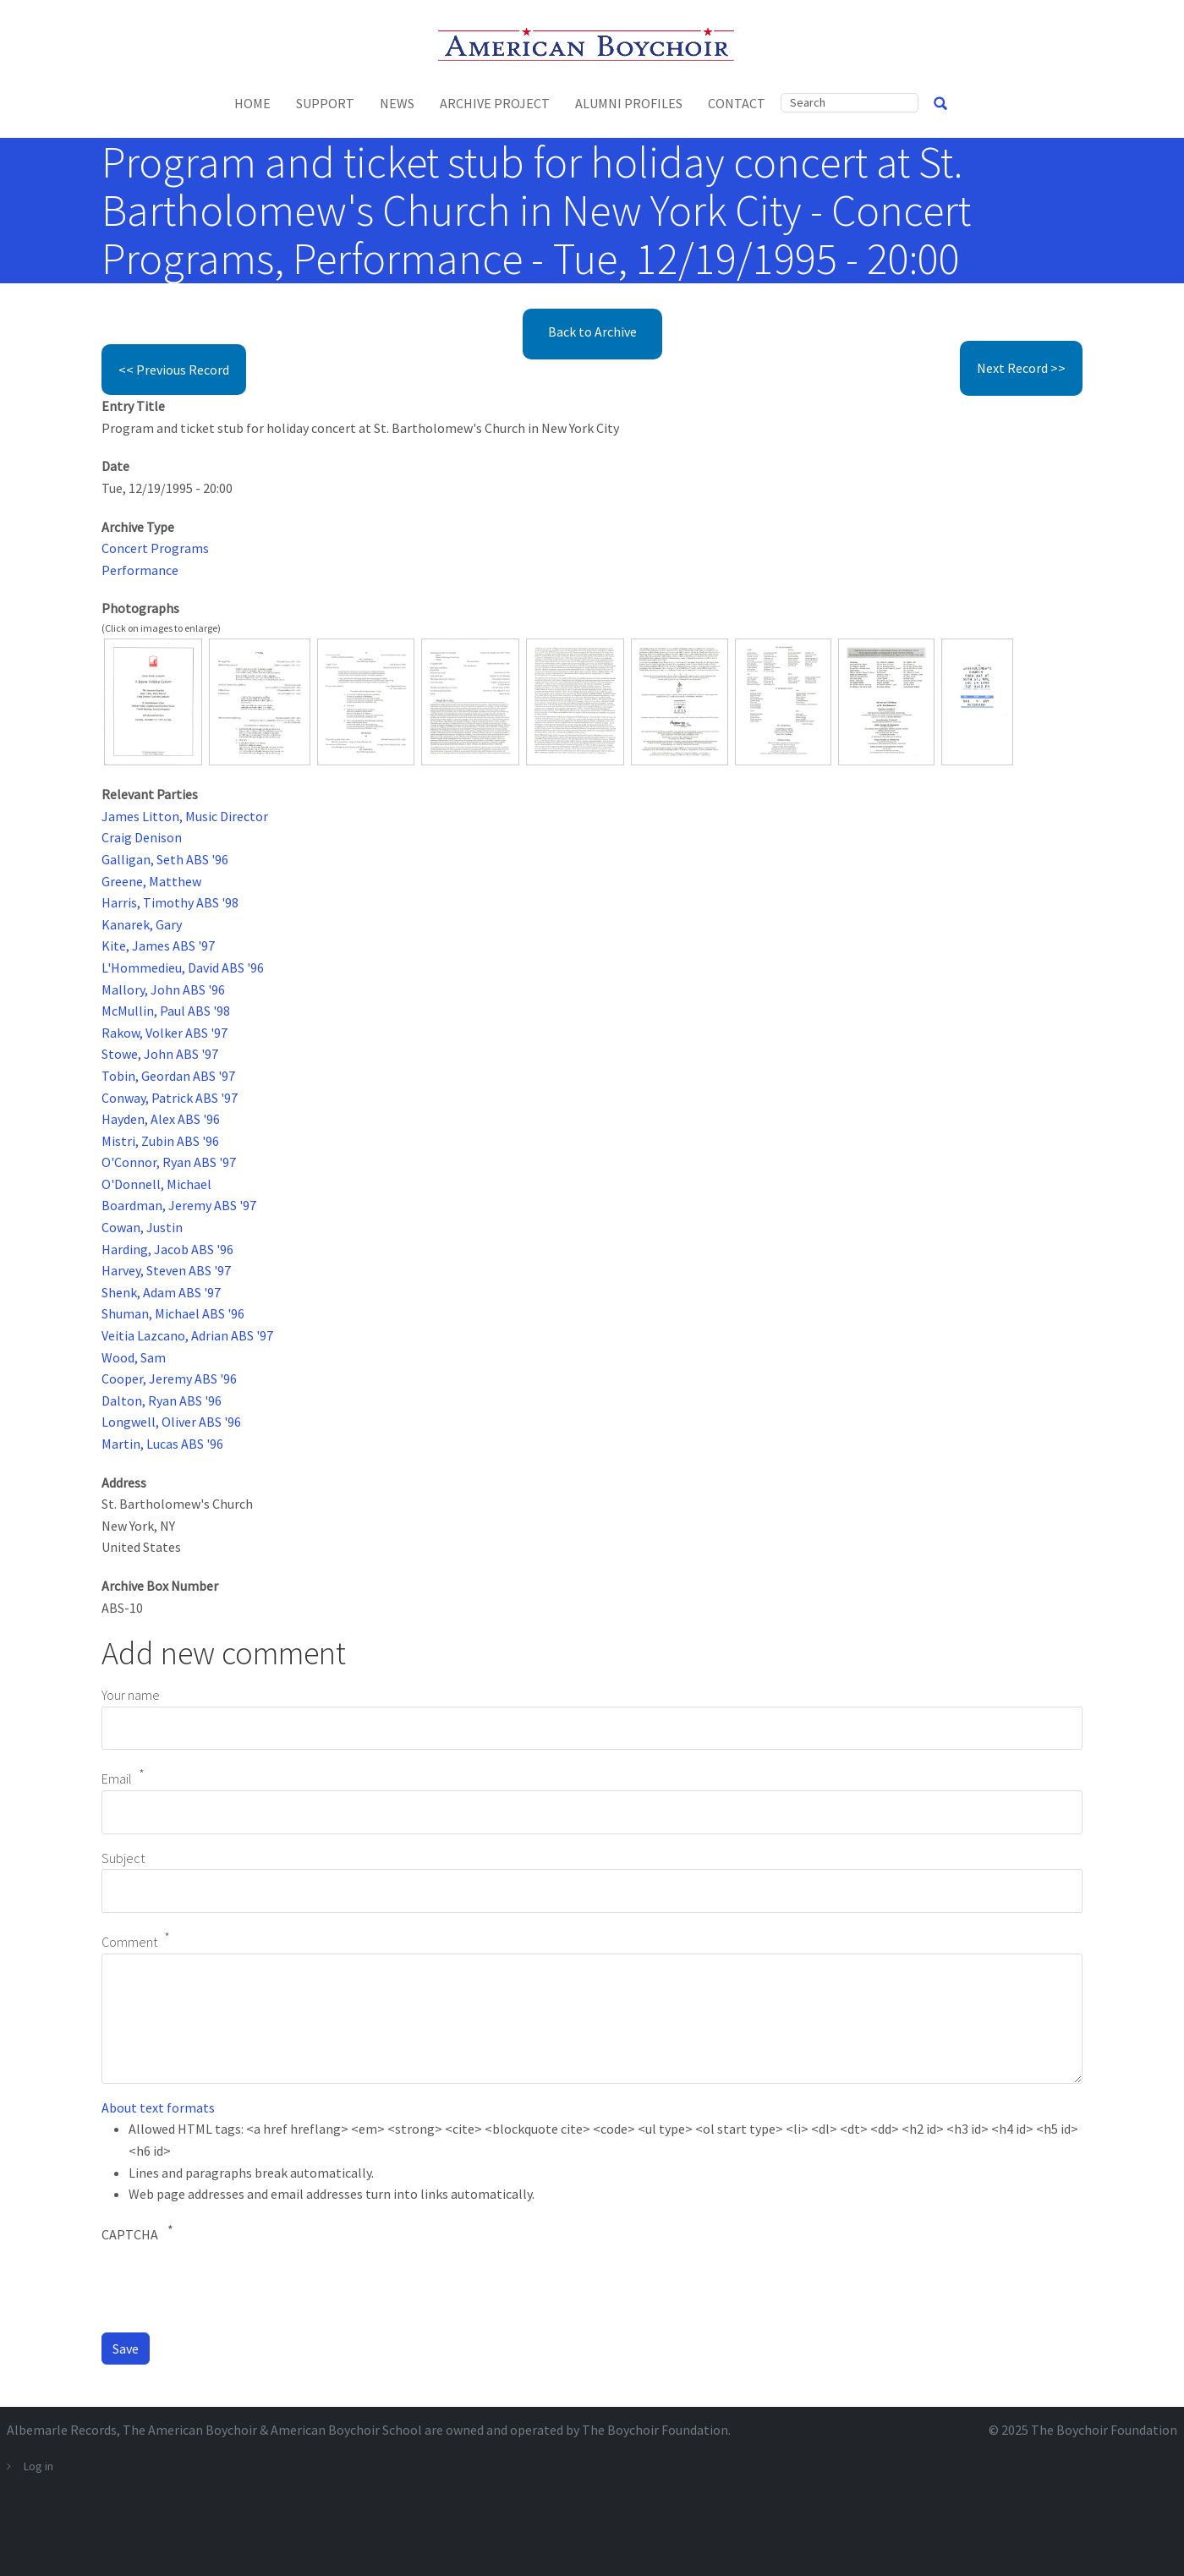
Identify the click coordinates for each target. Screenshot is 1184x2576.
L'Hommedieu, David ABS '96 (182, 967)
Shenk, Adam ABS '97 (161, 1292)
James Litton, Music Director (184, 816)
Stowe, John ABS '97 (159, 1053)
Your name (130, 1694)
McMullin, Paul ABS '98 (165, 1010)
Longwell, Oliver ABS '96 (171, 1421)
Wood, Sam (133, 1357)
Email (116, 1778)
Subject (123, 1858)
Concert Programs (155, 548)
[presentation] (230, 2286)
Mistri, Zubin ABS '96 (160, 1140)
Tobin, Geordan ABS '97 (168, 1075)
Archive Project (495, 103)
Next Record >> (1021, 367)
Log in (38, 2466)
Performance (139, 570)
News (397, 103)
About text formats (158, 2107)
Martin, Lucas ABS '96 (162, 1443)
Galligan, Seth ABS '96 (164, 859)
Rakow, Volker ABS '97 (164, 1032)
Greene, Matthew (151, 881)
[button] (152, 700)
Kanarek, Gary (141, 924)
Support (325, 103)
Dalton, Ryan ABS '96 (161, 1400)
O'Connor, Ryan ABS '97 (168, 1162)
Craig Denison (141, 837)
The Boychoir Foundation (1104, 2429)
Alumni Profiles (628, 103)
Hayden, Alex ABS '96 (160, 1118)
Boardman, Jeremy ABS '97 (178, 1205)
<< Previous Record (173, 369)
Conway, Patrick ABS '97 (169, 1097)
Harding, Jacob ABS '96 (167, 1249)
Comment (129, 1941)
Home (252, 103)
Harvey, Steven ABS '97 (166, 1270)
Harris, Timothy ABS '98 (169, 902)
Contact (736, 103)
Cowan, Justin (142, 1227)
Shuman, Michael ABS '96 (172, 1313)
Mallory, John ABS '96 (163, 989)
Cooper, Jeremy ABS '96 (169, 1378)
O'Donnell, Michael (156, 1184)
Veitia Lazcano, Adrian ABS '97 (187, 1335)
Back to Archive (592, 331)
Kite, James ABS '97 (158, 945)
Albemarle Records (62, 2429)
